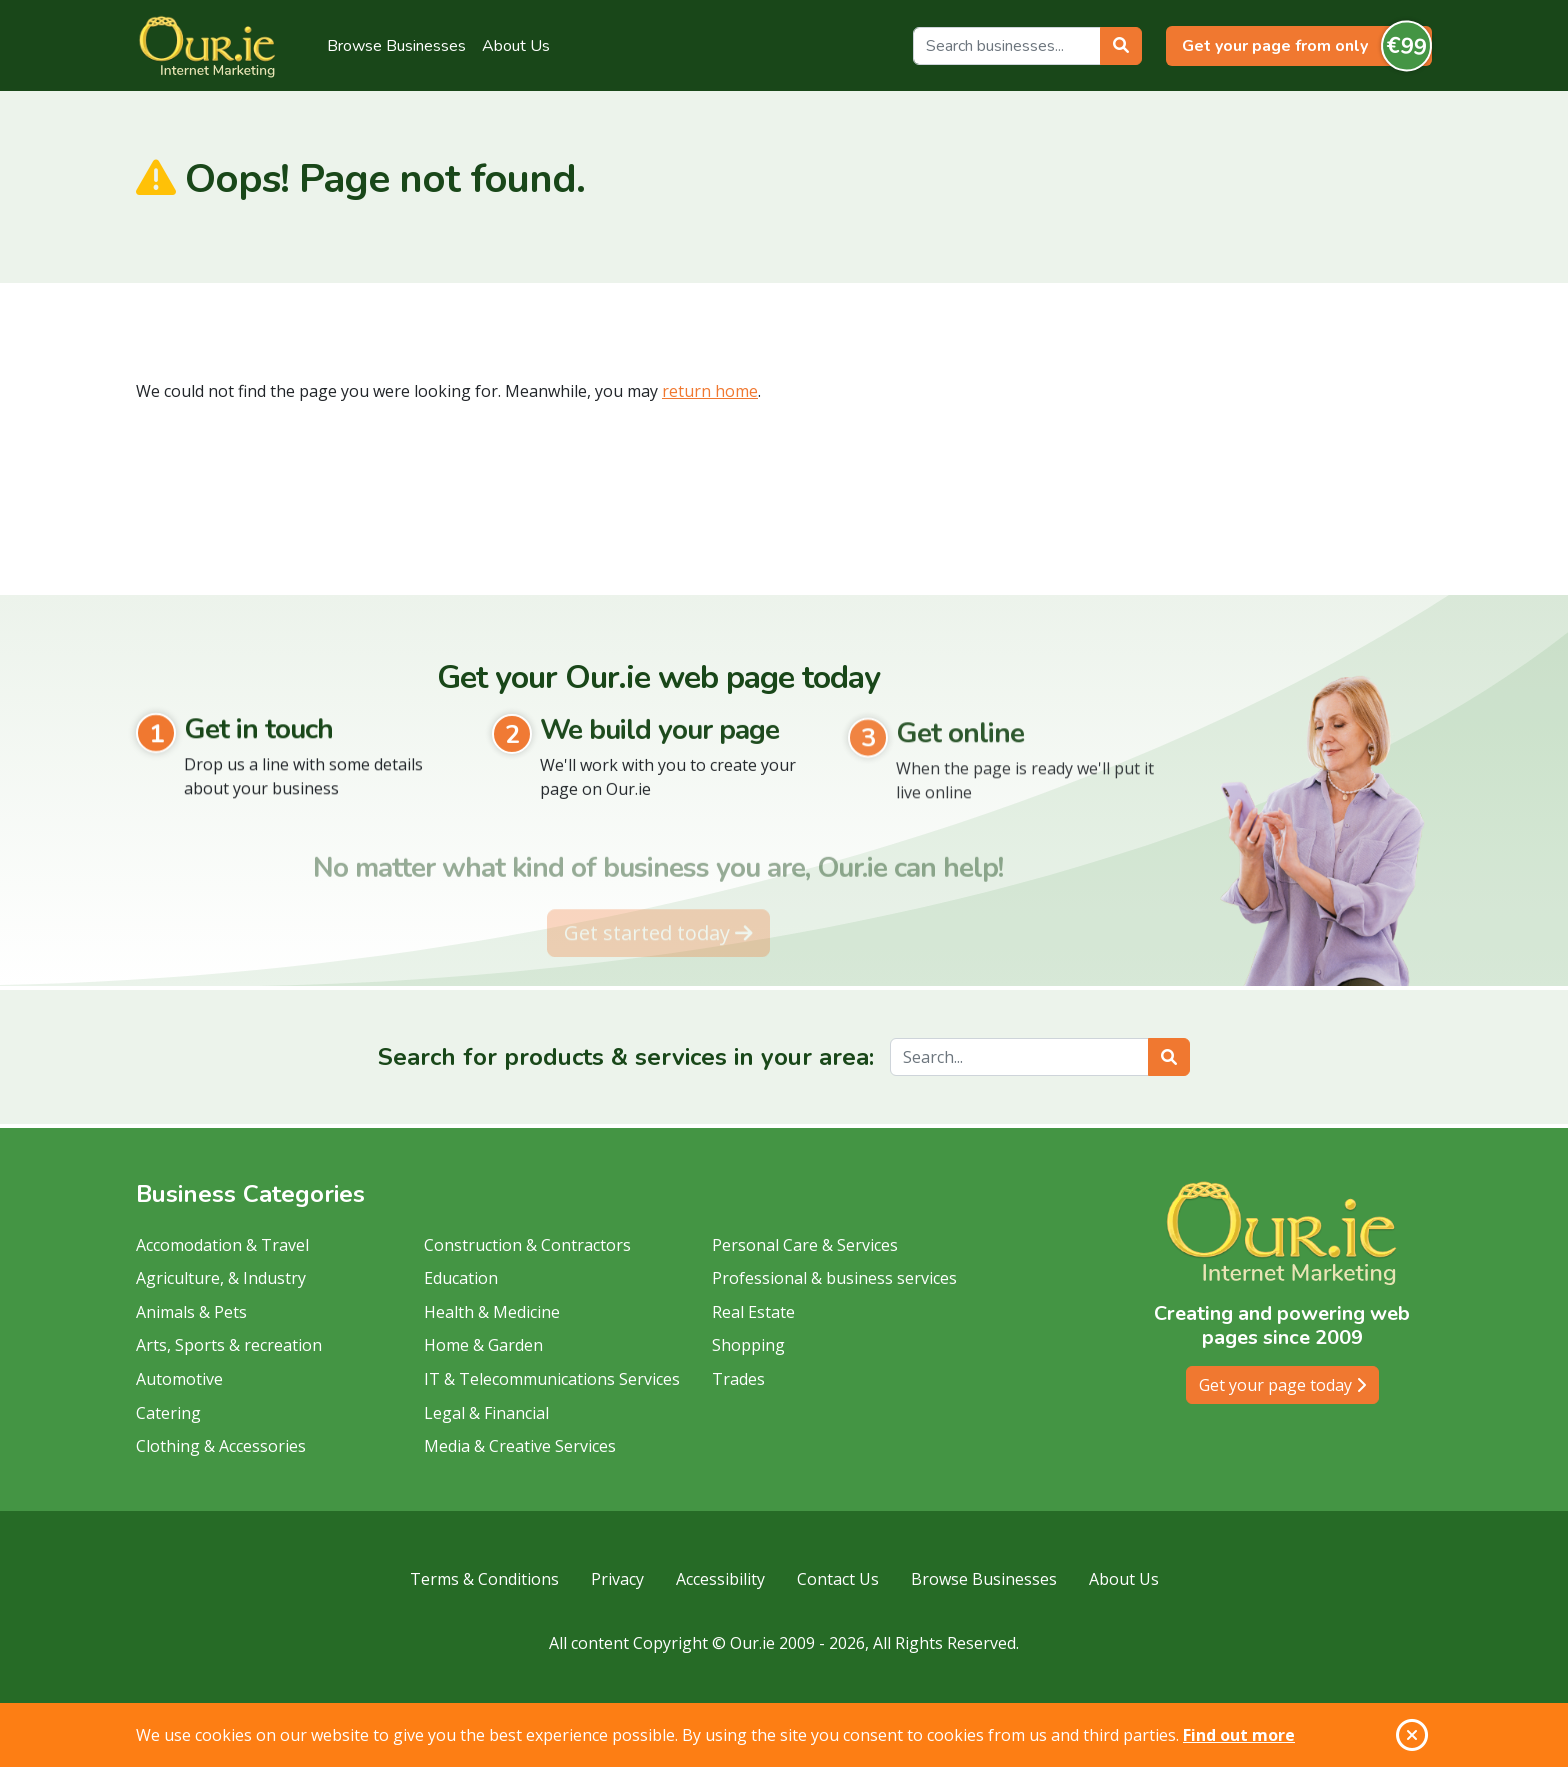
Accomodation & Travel (222, 1245)
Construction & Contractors (527, 1245)
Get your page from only (1307, 46)
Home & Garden (483, 1345)
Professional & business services (834, 1278)
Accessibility (720, 1579)
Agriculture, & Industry (221, 1278)
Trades (738, 1379)
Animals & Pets (191, 1312)
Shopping (748, 1345)
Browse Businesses (396, 46)
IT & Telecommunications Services (552, 1379)
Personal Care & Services (805, 1245)
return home (710, 391)
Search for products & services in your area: (626, 1057)
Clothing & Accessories (221, 1446)
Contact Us (838, 1579)
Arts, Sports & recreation (229, 1345)
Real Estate (753, 1312)
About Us (516, 46)
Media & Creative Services (520, 1446)
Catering (168, 1413)
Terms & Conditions (484, 1579)
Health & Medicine (492, 1312)
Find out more (1239, 1735)
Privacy (617, 1579)
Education (461, 1278)
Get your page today (1282, 1385)
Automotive (179, 1379)
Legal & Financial (486, 1413)
